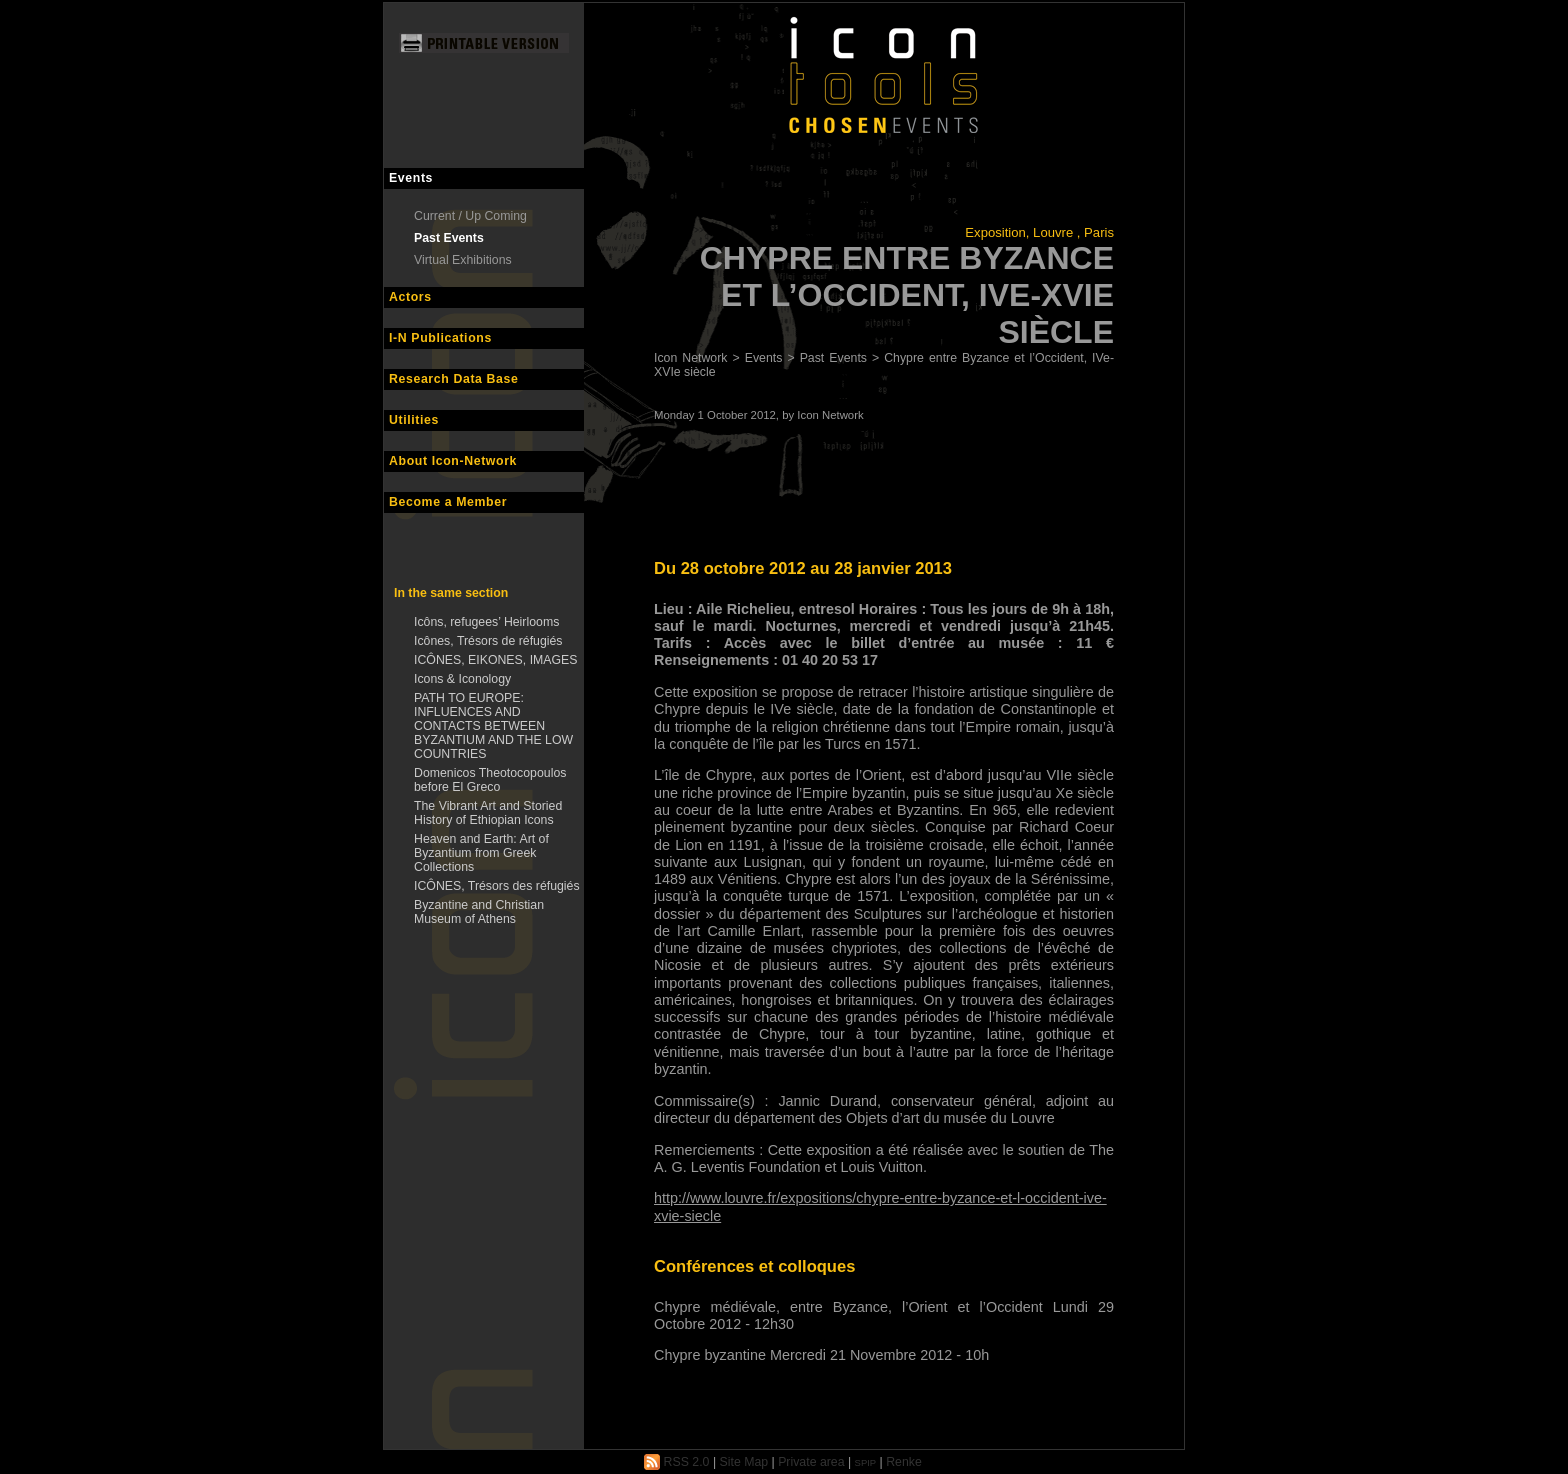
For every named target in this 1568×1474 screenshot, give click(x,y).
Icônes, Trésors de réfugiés (488, 641)
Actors (410, 297)
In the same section (451, 593)
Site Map (744, 1462)
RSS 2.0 (676, 1462)
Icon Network (690, 358)
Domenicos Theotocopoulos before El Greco (490, 780)
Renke (904, 1462)
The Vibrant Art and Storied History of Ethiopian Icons (488, 813)
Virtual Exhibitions (463, 260)
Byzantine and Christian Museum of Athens (479, 912)
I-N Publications (440, 338)
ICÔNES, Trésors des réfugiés (497, 886)
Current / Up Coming (470, 216)
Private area (811, 1462)
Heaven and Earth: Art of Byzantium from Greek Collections (481, 853)
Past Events (449, 238)
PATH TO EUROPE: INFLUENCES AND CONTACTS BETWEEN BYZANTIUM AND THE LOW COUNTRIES (493, 726)
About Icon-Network (453, 461)
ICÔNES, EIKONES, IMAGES (496, 660)
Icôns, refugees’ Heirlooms (486, 622)
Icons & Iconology (462, 679)
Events (411, 178)
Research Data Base (454, 379)
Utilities (414, 420)
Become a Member (448, 502)
